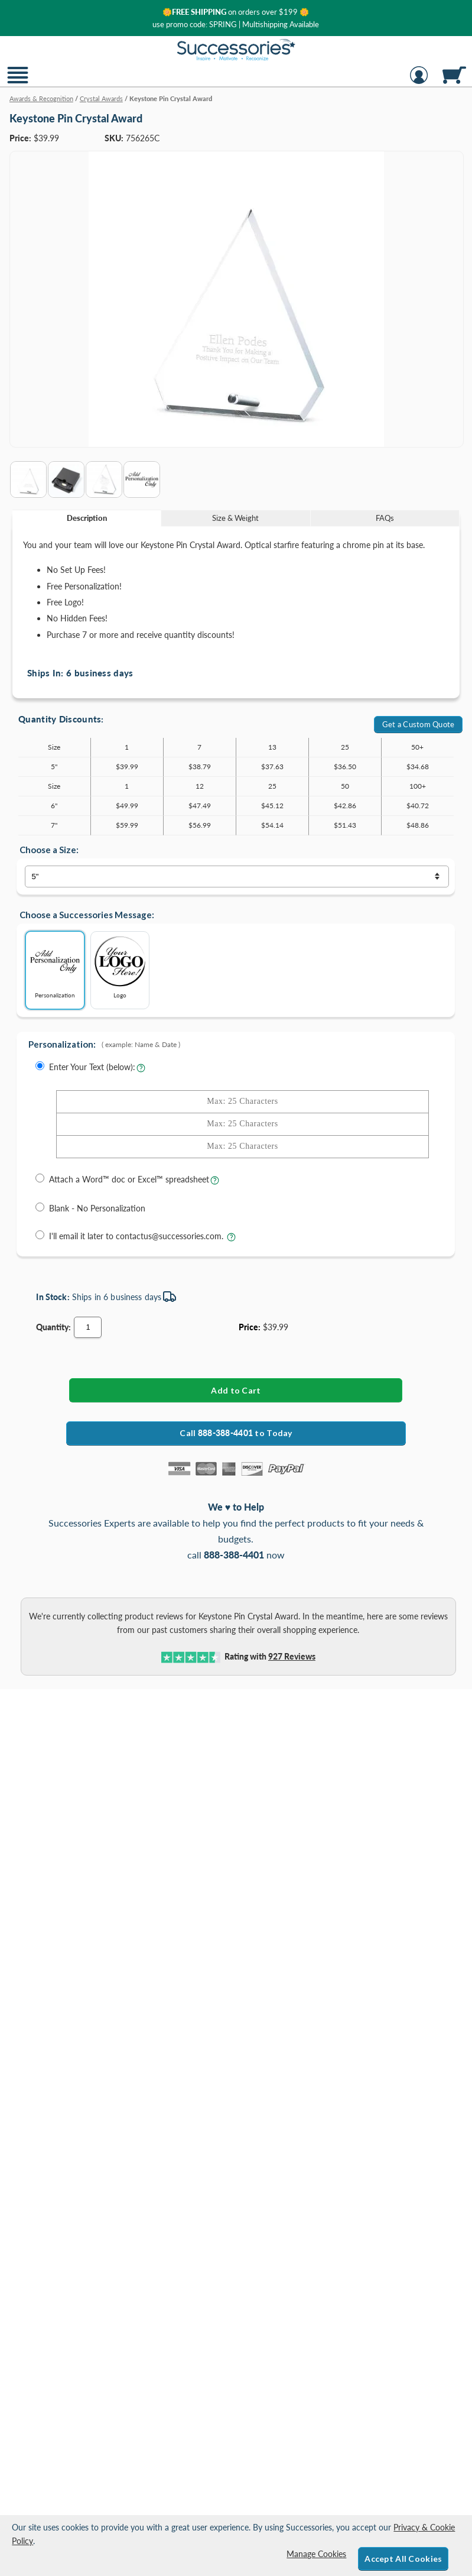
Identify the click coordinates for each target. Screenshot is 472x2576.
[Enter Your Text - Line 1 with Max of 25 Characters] (242, 1101)
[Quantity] (88, 1327)
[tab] (86, 518)
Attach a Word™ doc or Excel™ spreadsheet (129, 1179)
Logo (120, 966)
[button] (18, 82)
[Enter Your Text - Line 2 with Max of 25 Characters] (242, 1124)
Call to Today (236, 1433)
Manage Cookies (316, 2554)
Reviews (291, 1656)
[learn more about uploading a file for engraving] (215, 1183)
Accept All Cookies (403, 2559)
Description (87, 518)
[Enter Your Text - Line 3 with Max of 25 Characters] (242, 1146)
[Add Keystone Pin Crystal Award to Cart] (235, 1390)
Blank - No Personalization (97, 1208)
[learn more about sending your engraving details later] (231, 1240)
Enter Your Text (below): (92, 1067)
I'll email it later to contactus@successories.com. (137, 1236)
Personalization (55, 966)
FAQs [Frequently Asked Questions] (385, 518)
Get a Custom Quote (418, 724)
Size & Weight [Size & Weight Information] (235, 518)
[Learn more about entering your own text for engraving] (141, 1071)
